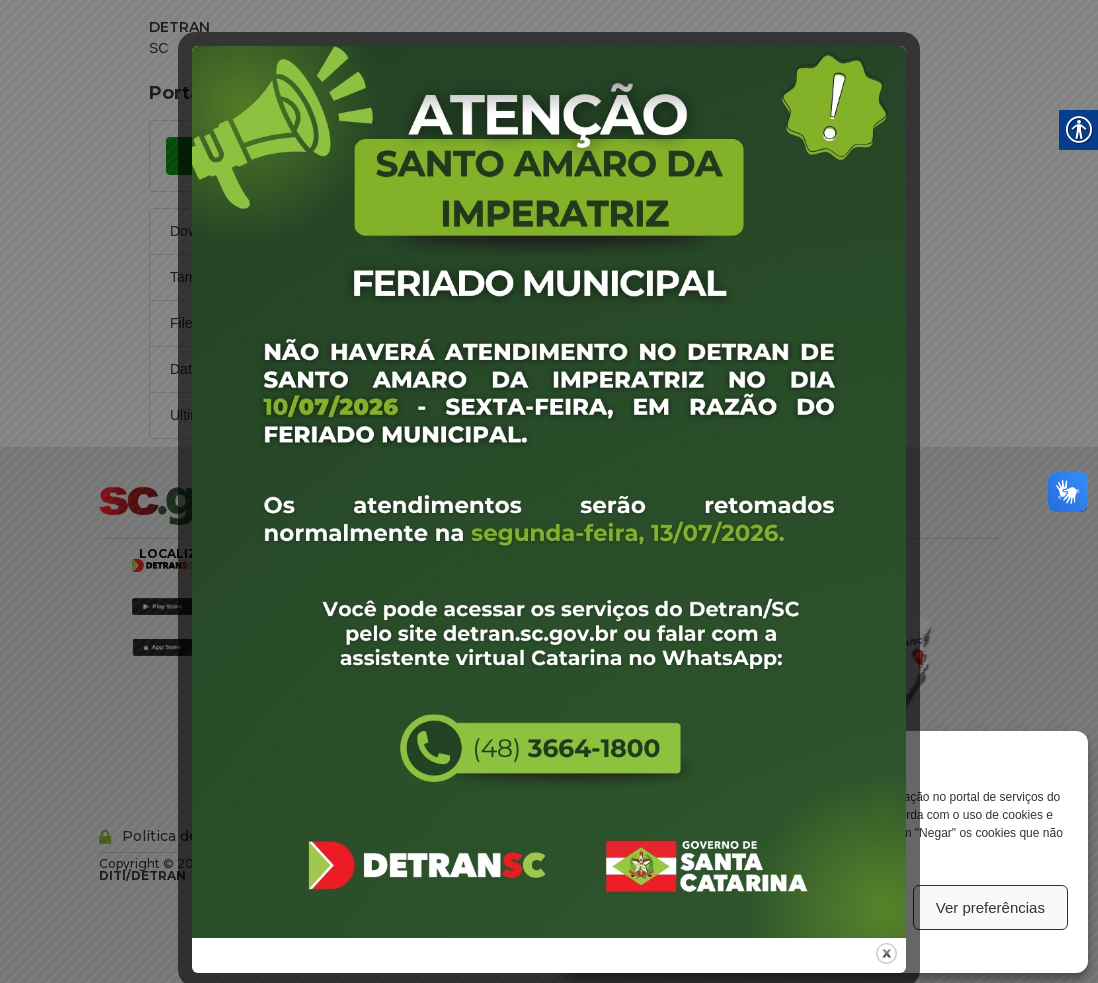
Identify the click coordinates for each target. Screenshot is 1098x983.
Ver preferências (990, 907)
